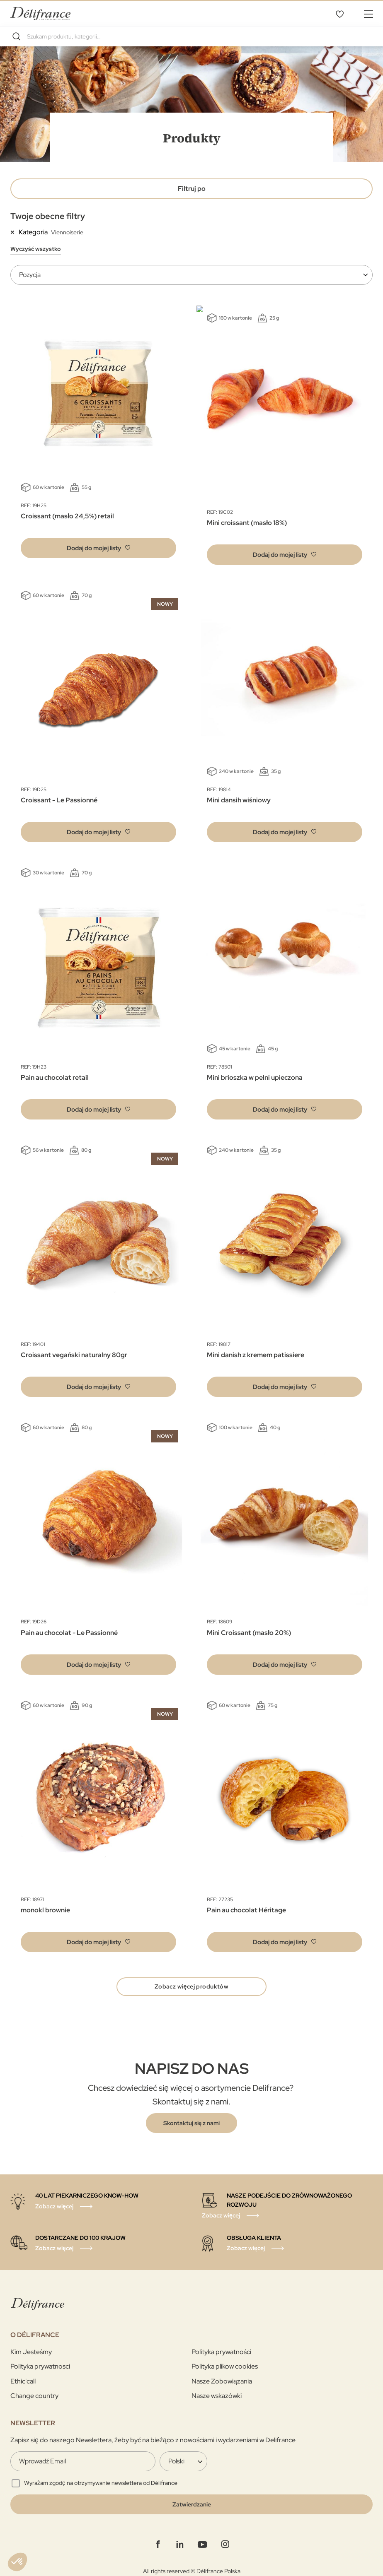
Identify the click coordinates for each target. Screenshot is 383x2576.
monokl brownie (45, 1903)
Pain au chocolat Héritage (246, 1903)
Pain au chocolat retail (55, 1071)
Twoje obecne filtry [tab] (47, 216)
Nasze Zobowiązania (222, 2375)
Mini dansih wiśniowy (239, 793)
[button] (98, 548)
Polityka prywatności (221, 2346)
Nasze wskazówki (217, 2390)
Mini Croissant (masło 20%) (249, 1626)
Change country (34, 2390)
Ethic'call (23, 2375)
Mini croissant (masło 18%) (247, 516)
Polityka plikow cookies (225, 2360)
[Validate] (191, 2499)
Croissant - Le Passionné (59, 793)
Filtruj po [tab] (192, 188)
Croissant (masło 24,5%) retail (67, 516)
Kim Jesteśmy (31, 2346)
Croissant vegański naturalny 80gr (74, 1348)
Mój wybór (339, 13)
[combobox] (191, 36)
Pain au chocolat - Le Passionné (69, 1626)
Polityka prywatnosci (40, 2360)
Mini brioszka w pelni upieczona (255, 1071)
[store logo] (40, 13)
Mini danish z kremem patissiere (255, 1348)
